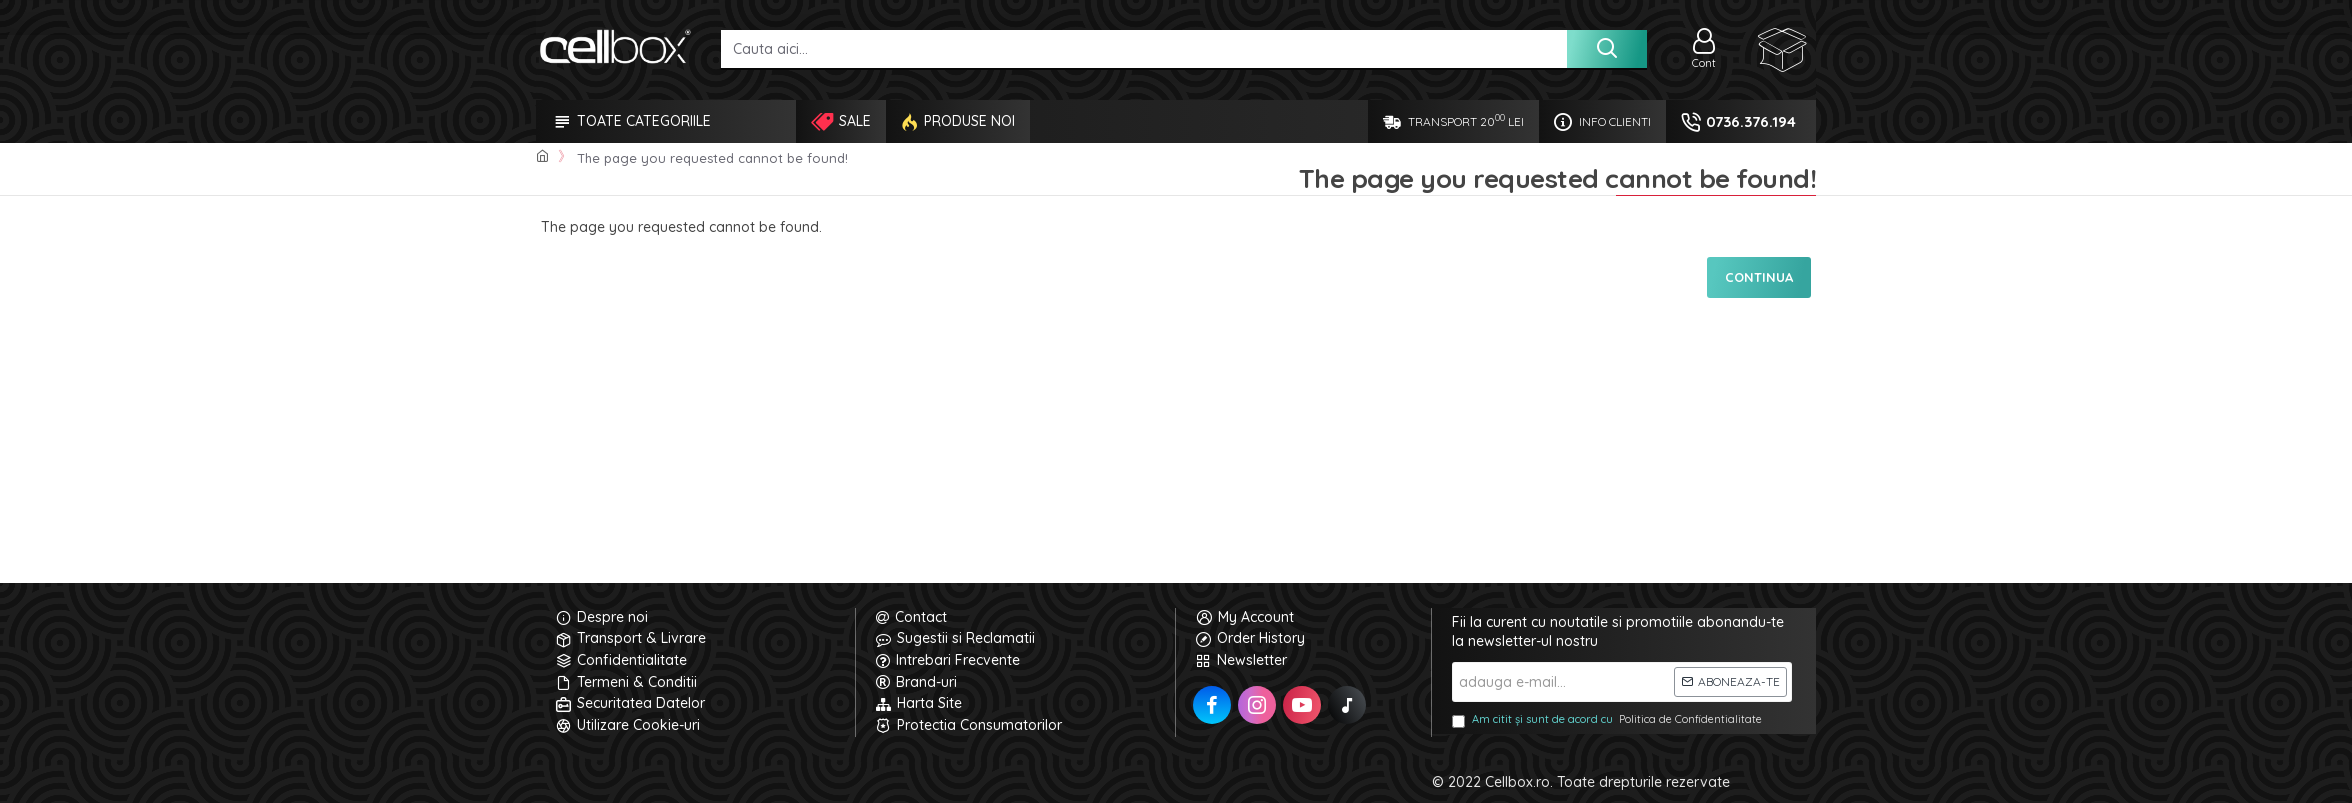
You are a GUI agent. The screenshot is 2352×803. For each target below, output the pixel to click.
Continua (1759, 277)
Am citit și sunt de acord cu (1608, 720)
